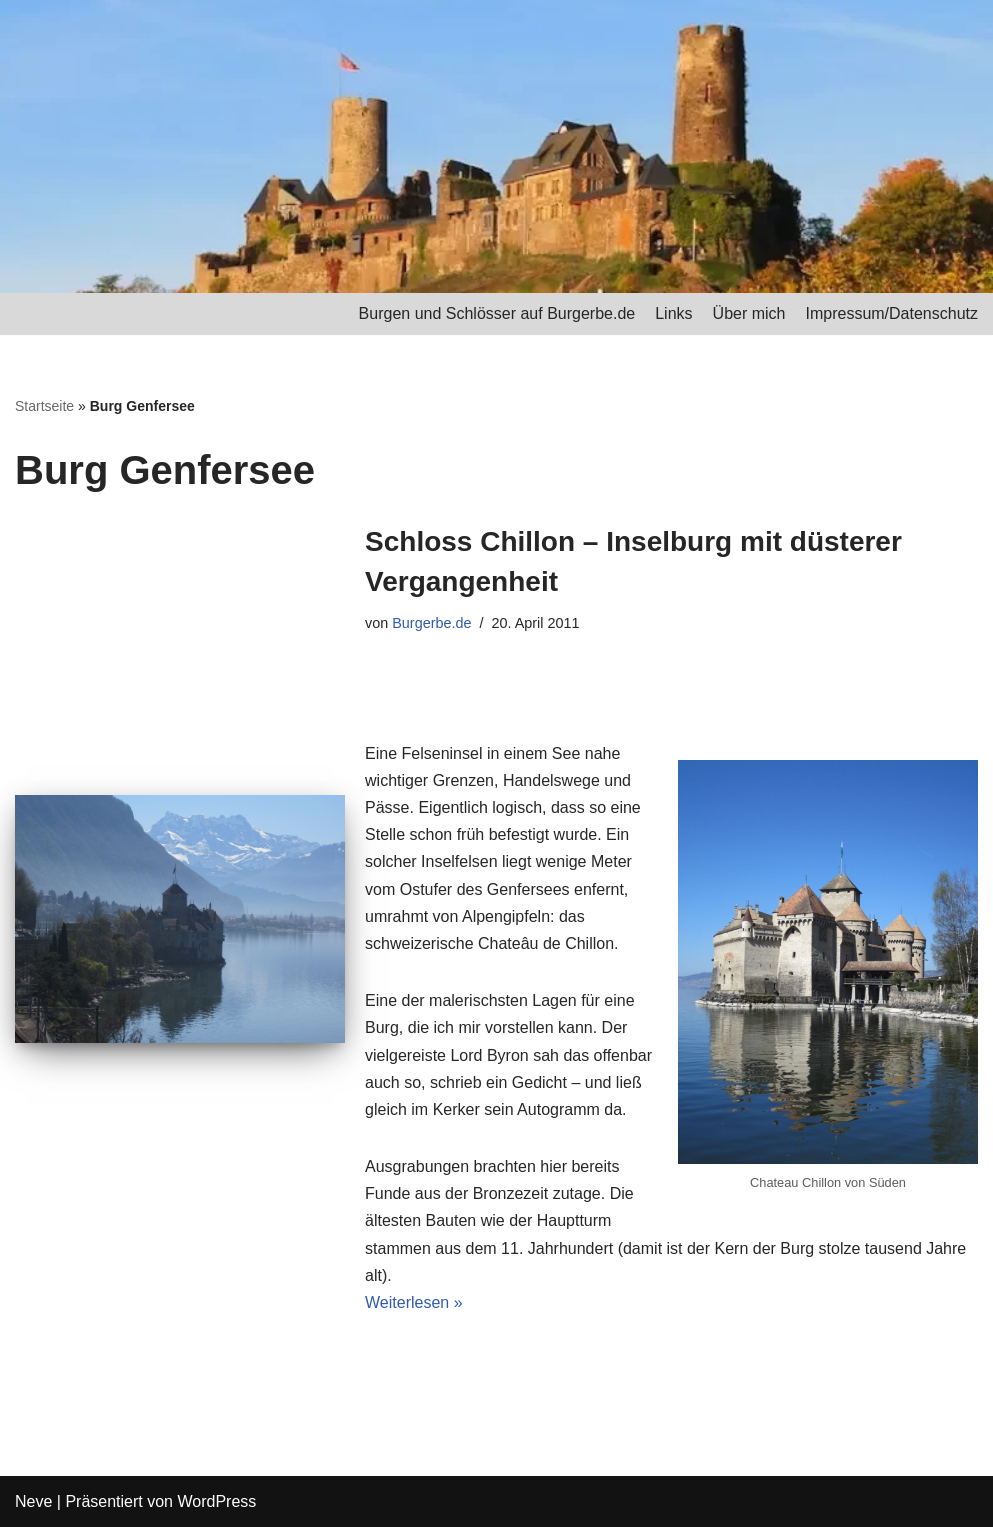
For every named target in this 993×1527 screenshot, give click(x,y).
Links (673, 313)
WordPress (216, 1501)
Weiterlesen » (414, 1302)
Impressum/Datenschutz (891, 313)
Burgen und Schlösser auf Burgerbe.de (497, 313)
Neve (33, 1501)
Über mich (749, 313)
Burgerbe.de (431, 623)
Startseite (44, 406)
